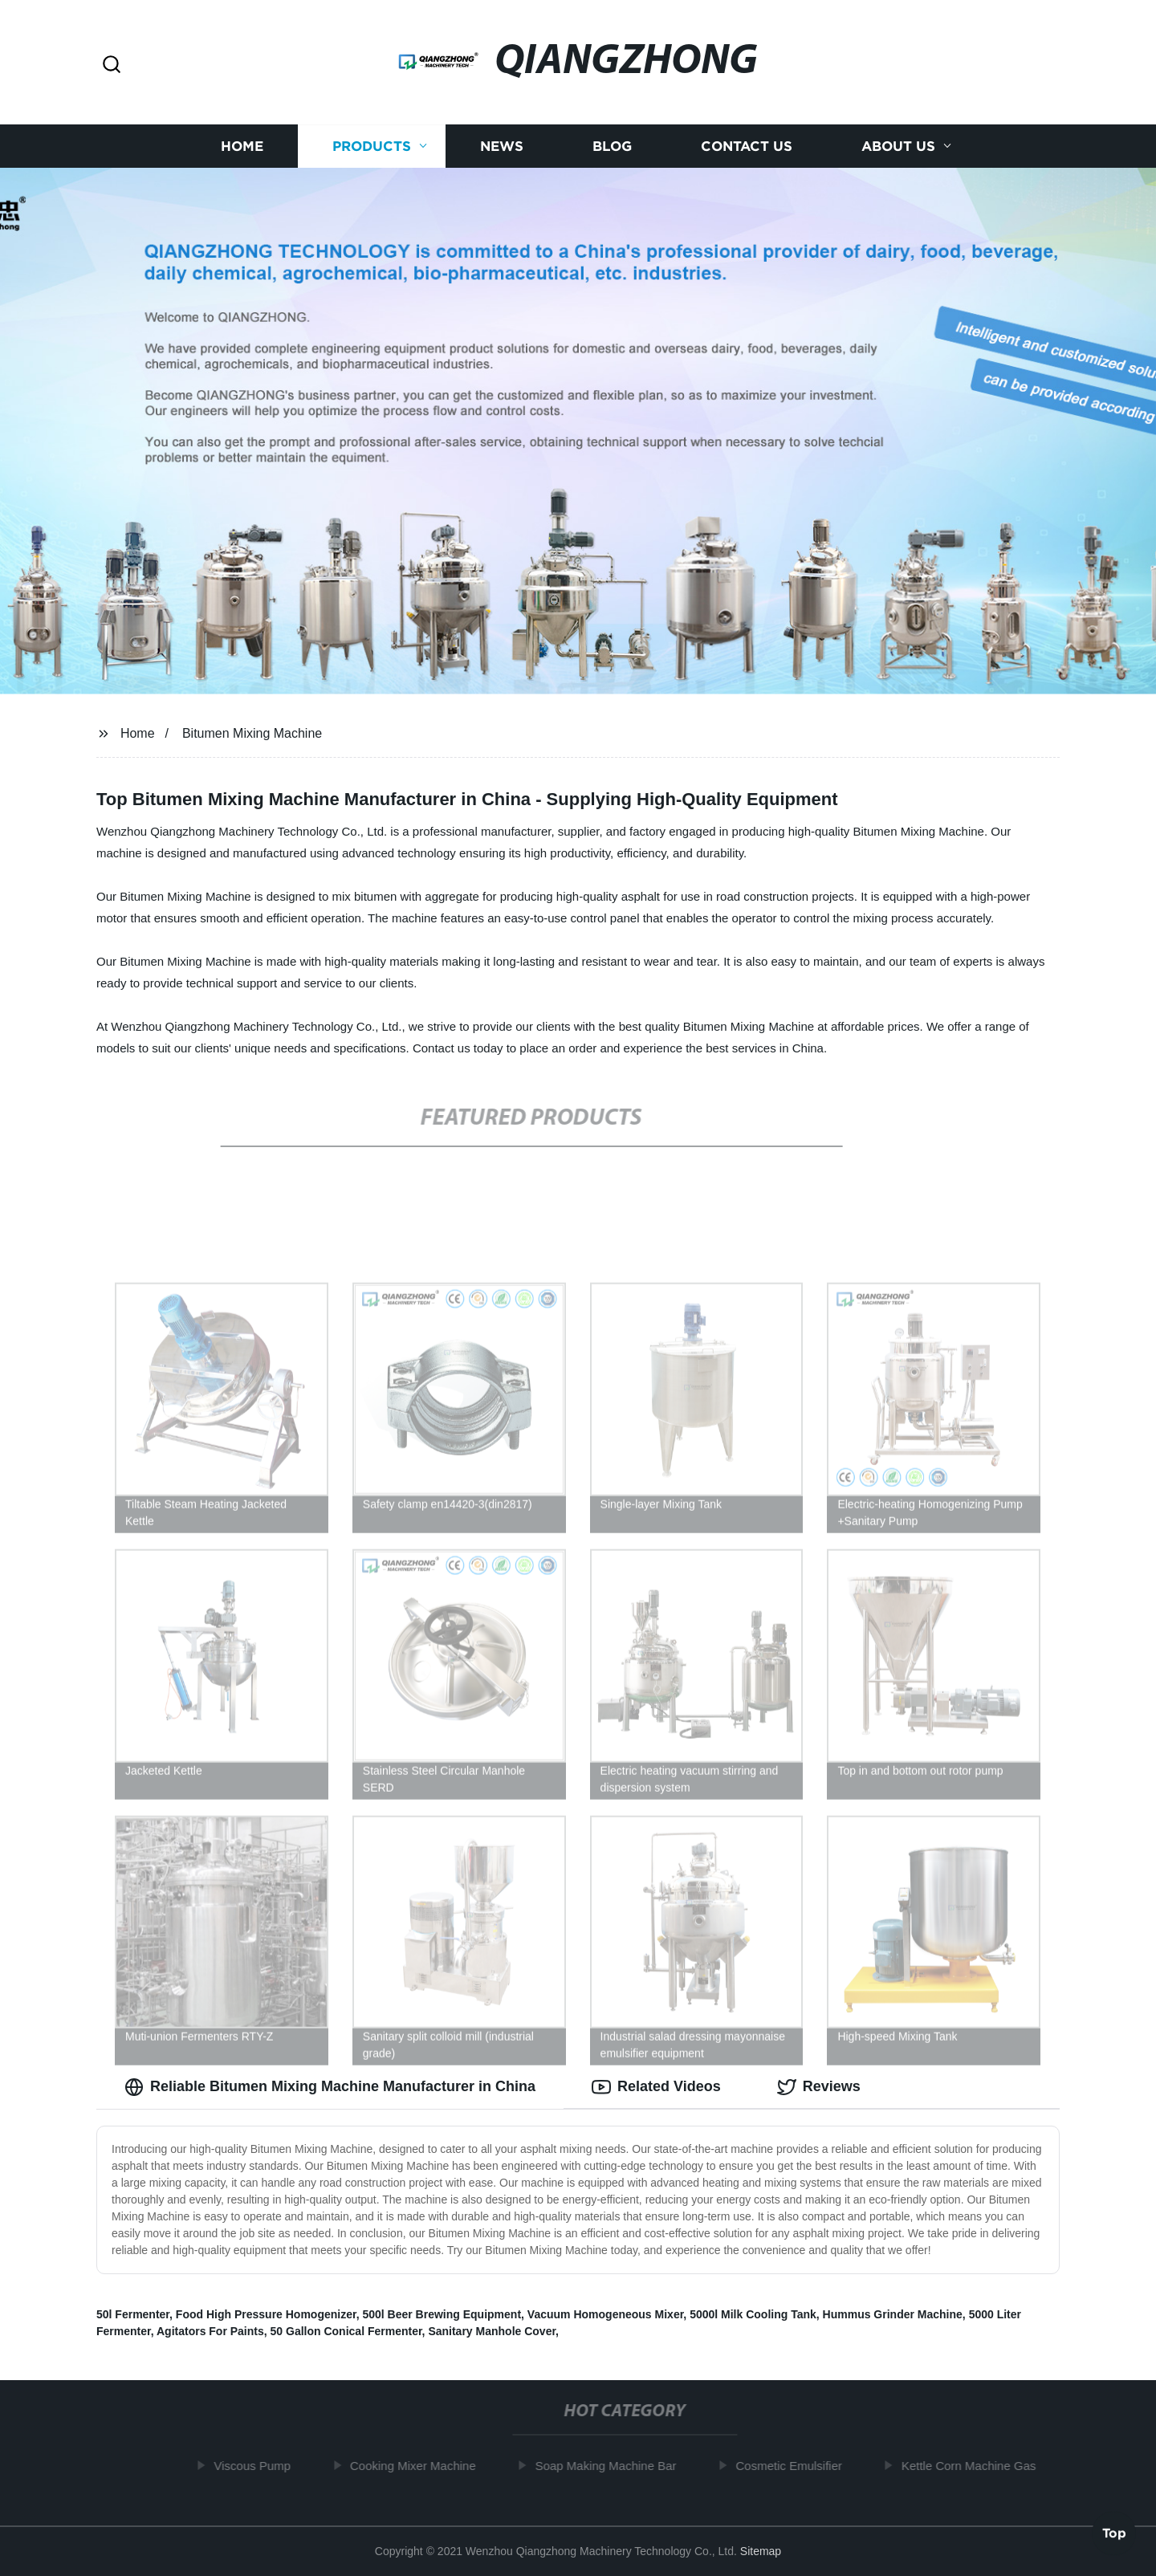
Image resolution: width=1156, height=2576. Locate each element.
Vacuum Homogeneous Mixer (605, 2314)
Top (1114, 2533)
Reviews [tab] (819, 2087)
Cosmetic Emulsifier (796, 2465)
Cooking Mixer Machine (419, 2465)
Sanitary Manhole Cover (492, 2331)
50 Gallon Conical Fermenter (346, 2331)
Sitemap (760, 2551)
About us (898, 146)
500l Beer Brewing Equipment (441, 2314)
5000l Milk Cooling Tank (753, 2314)
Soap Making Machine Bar (612, 2465)
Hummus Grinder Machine (893, 2314)
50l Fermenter (132, 2314)
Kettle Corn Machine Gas (975, 2465)
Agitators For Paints (210, 2331)
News (501, 146)
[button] (111, 65)
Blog (612, 146)
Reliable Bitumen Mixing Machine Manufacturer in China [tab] (329, 2087)
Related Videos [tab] (656, 2087)
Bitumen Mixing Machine (252, 733)
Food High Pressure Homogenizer (266, 2314)
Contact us (746, 146)
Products (371, 146)
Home (242, 146)
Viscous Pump (259, 2465)
